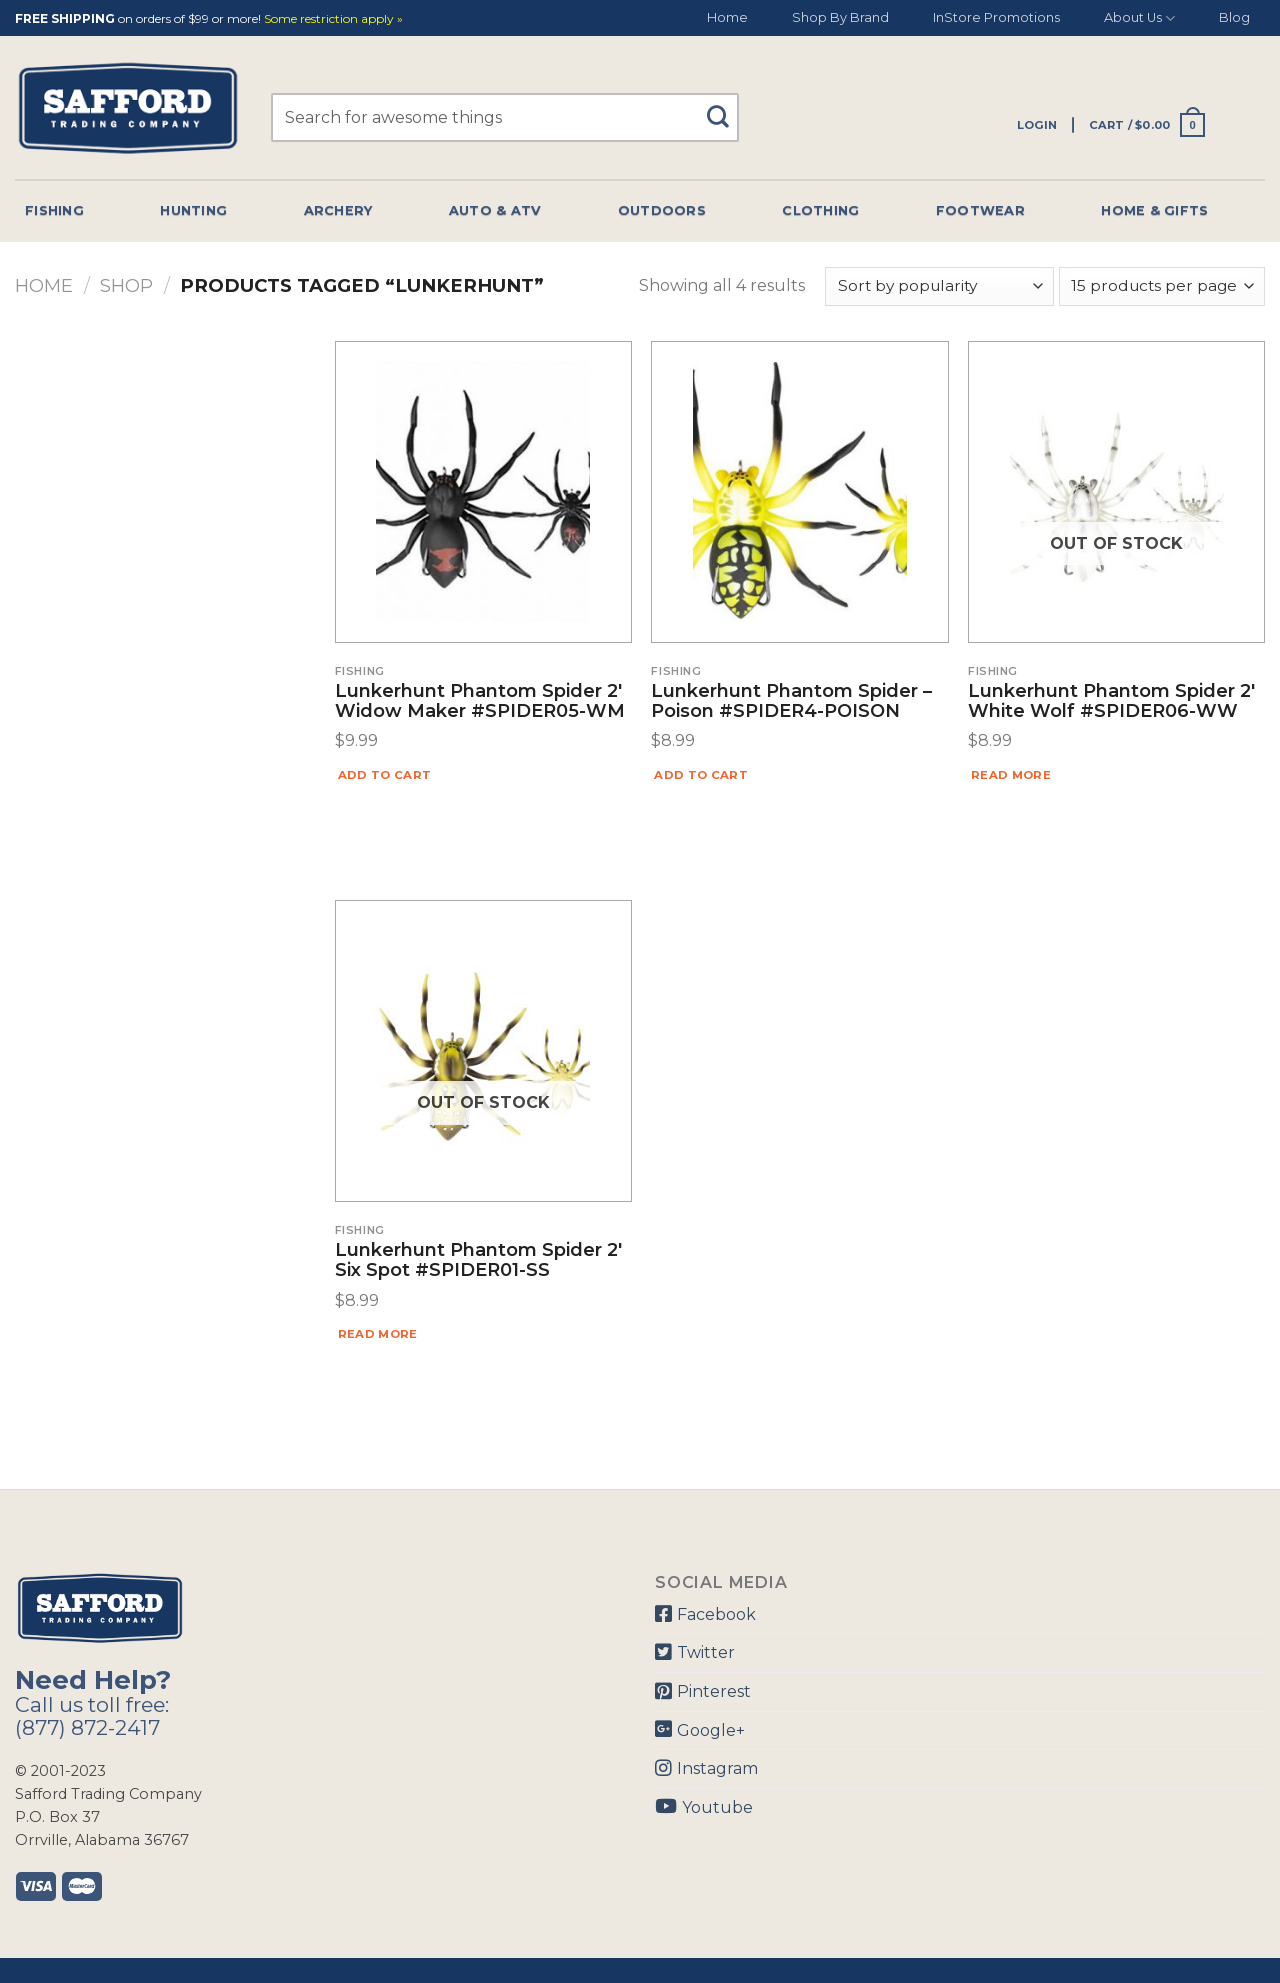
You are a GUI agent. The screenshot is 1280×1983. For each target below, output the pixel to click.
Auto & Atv (495, 210)
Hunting (193, 210)
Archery (338, 210)
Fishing (54, 210)
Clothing (820, 210)
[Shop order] (939, 286)
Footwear (980, 210)
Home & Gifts (1154, 210)
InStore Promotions (996, 17)
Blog (1234, 17)
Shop (126, 285)
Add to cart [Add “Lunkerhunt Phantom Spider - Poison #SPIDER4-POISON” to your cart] (701, 775)
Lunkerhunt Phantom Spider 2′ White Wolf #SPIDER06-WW (1111, 702)
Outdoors (662, 210)
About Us (1139, 18)
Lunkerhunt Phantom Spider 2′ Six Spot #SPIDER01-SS (478, 1261)
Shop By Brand (840, 17)
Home (727, 17)
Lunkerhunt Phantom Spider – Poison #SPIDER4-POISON (791, 702)
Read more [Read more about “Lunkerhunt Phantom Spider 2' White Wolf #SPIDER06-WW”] (1011, 775)
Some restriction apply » (333, 19)
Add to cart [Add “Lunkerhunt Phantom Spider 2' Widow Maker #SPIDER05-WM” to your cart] (385, 775)
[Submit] (724, 107)
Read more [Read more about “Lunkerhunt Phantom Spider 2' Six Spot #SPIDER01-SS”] (378, 1334)
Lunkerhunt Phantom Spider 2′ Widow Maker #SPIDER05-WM (480, 702)
